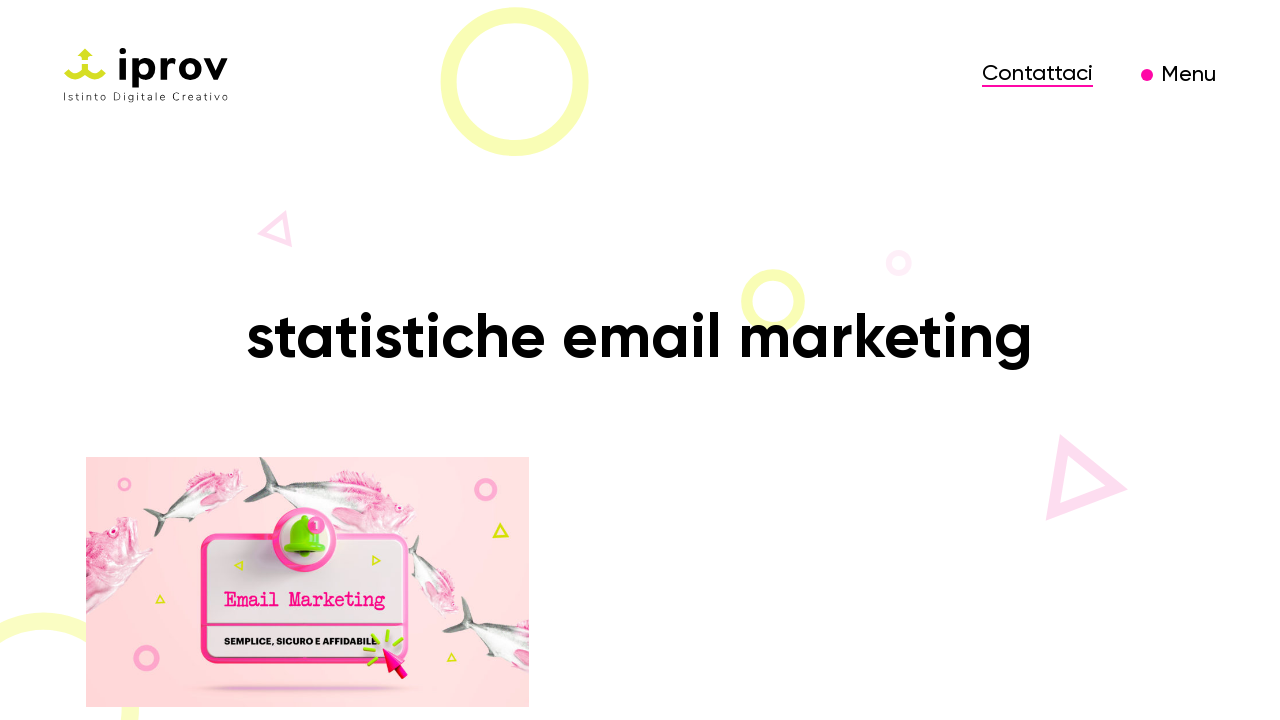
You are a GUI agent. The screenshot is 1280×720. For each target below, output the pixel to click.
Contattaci (1037, 74)
